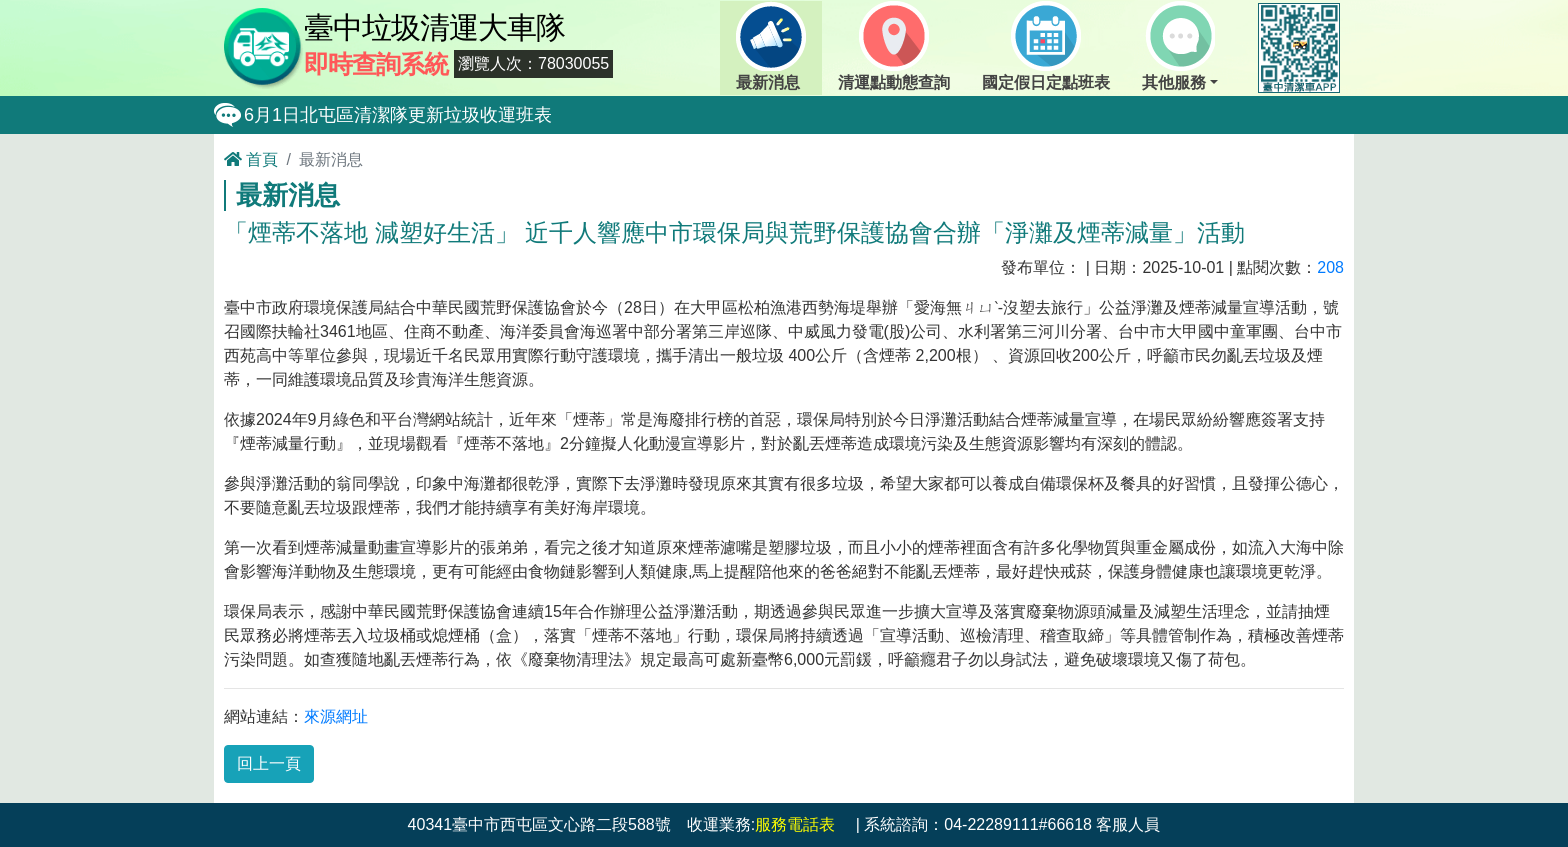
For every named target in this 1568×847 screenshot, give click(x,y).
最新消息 (771, 46)
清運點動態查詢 (894, 46)
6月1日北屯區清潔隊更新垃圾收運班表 (398, 115)
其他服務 (1178, 46)
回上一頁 (269, 763)
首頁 (251, 159)
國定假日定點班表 (1046, 46)
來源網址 (336, 716)
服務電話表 (795, 824)
